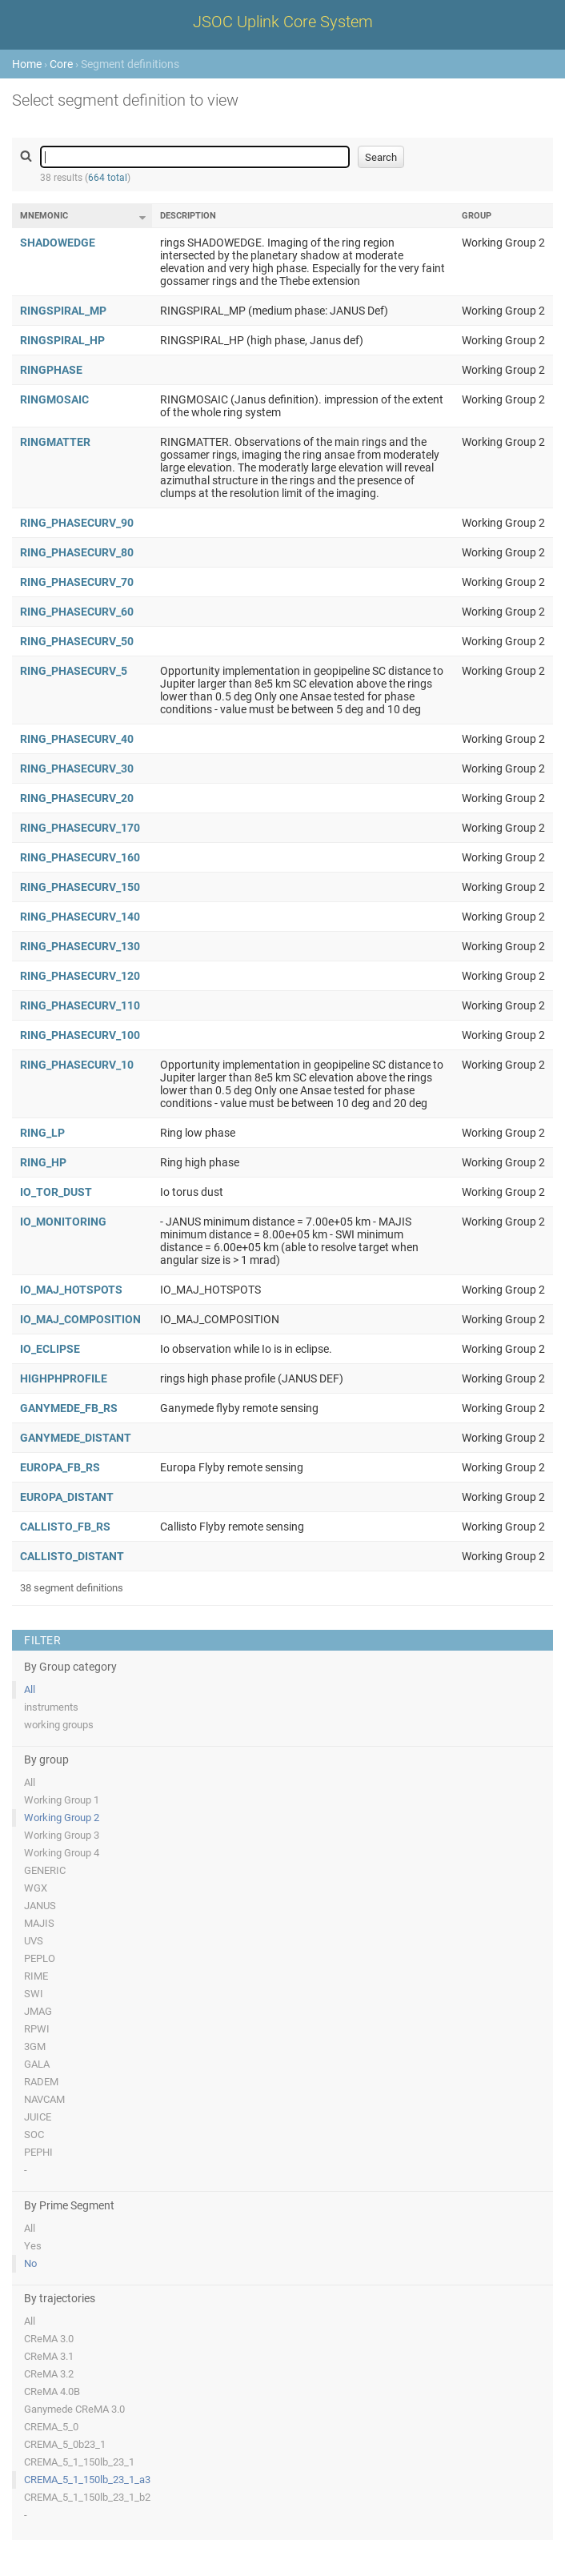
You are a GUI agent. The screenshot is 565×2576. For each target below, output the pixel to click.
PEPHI (38, 2152)
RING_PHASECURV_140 (80, 916)
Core (61, 64)
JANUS (40, 1906)
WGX (35, 1888)
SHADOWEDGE (57, 242)
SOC (34, 2135)
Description (188, 216)
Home (27, 64)
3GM (35, 2046)
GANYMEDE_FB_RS (69, 1408)
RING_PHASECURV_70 (77, 582)
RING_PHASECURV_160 (80, 857)
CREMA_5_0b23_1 (65, 2444)
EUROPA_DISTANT (67, 1497)
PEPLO (39, 1958)
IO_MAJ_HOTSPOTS (71, 1289)
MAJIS (39, 1923)
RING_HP (43, 1162)
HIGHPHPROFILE (63, 1378)
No (30, 2263)
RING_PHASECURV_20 (77, 798)
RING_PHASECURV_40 (77, 738)
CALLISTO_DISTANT (72, 1556)
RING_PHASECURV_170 (80, 827)
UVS (33, 1941)
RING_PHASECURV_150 (80, 887)
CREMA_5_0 (51, 2427)
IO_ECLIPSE (50, 1348)
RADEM (41, 2082)
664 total (107, 177)
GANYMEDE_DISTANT (75, 1437)
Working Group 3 (61, 1835)
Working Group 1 (61, 1800)
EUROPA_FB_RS (60, 1467)
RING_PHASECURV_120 (80, 975)
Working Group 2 (61, 1818)
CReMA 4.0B (52, 2391)
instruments (51, 1707)
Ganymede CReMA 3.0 (74, 2409)
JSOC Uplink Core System (283, 21)
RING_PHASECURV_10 (77, 1064)
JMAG (38, 2011)
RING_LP (42, 1132)
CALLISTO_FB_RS (65, 1526)
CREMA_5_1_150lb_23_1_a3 (87, 2480)
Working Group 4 (61, 1853)
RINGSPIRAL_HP (62, 340)
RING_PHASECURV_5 (73, 670)
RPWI (37, 2029)
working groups (59, 1725)
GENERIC (45, 1870)
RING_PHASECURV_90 (77, 522)
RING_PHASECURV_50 (77, 641)
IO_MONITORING (63, 1221)
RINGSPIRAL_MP (63, 310)
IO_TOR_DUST (56, 1192)
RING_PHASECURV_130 (80, 946)
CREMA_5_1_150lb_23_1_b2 (87, 2497)
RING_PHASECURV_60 (77, 611)
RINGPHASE (51, 369)
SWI (33, 1994)
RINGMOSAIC (54, 399)
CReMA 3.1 (49, 2356)
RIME (36, 1976)
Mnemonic (44, 216)
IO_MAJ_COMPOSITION (80, 1319)
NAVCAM (44, 2099)
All (29, 1689)
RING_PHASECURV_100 (80, 1035)
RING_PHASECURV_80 (77, 552)
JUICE (37, 2117)
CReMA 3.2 (49, 2374)
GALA (37, 2064)
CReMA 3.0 (49, 2339)
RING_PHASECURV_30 (77, 768)
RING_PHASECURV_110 (80, 1005)
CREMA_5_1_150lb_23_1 (79, 2462)
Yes (33, 2246)
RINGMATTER (55, 441)
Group (476, 216)
